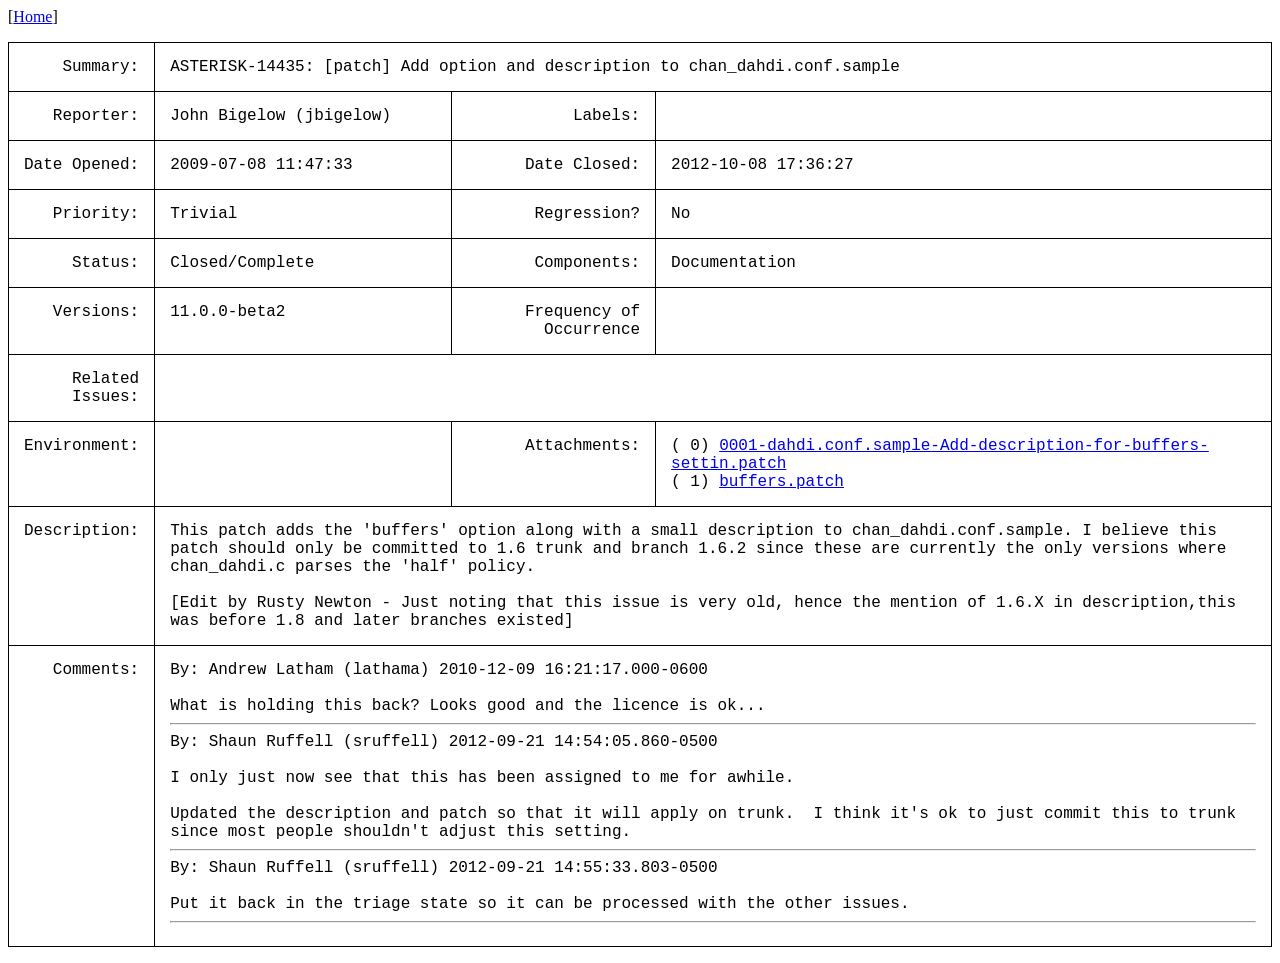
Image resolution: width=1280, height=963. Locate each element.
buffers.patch (781, 482)
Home (32, 16)
